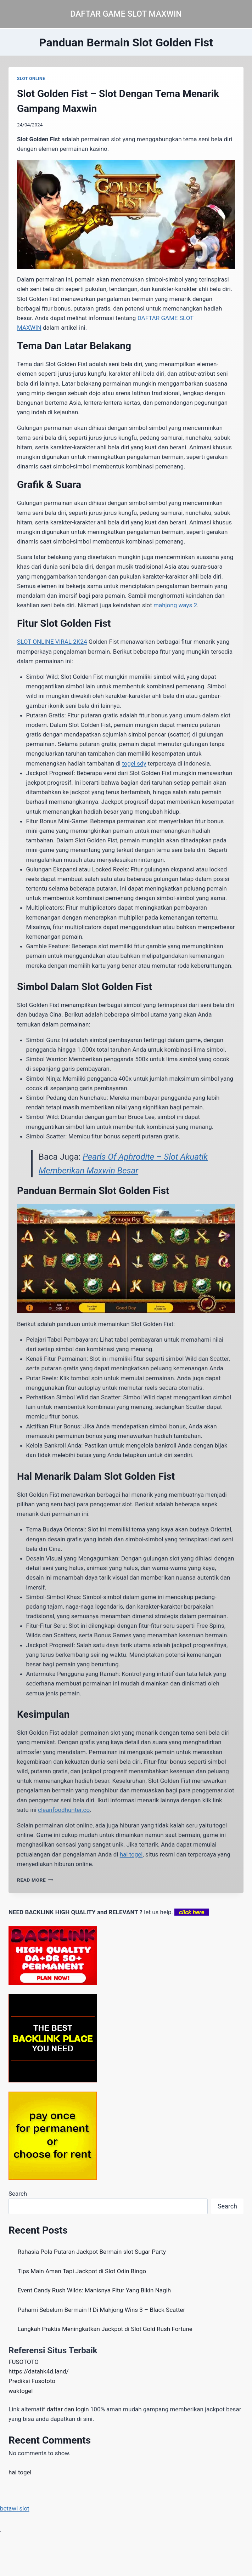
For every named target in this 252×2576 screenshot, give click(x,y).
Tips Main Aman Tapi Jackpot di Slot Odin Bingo (82, 2271)
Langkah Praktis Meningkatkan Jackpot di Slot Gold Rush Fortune (105, 2328)
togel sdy (134, 763)
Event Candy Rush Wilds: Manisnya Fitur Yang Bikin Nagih (94, 2290)
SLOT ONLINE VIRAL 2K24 (52, 641)
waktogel (21, 2390)
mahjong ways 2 (175, 605)
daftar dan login (68, 2409)
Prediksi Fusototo (32, 2380)
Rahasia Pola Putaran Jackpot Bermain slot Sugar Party (92, 2251)
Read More (35, 1880)
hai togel (131, 1854)
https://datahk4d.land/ (39, 2371)
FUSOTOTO (24, 2361)
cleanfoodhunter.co (64, 1809)
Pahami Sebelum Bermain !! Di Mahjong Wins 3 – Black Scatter (101, 2309)
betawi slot (14, 2508)
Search (18, 2193)
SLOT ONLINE (31, 78)
